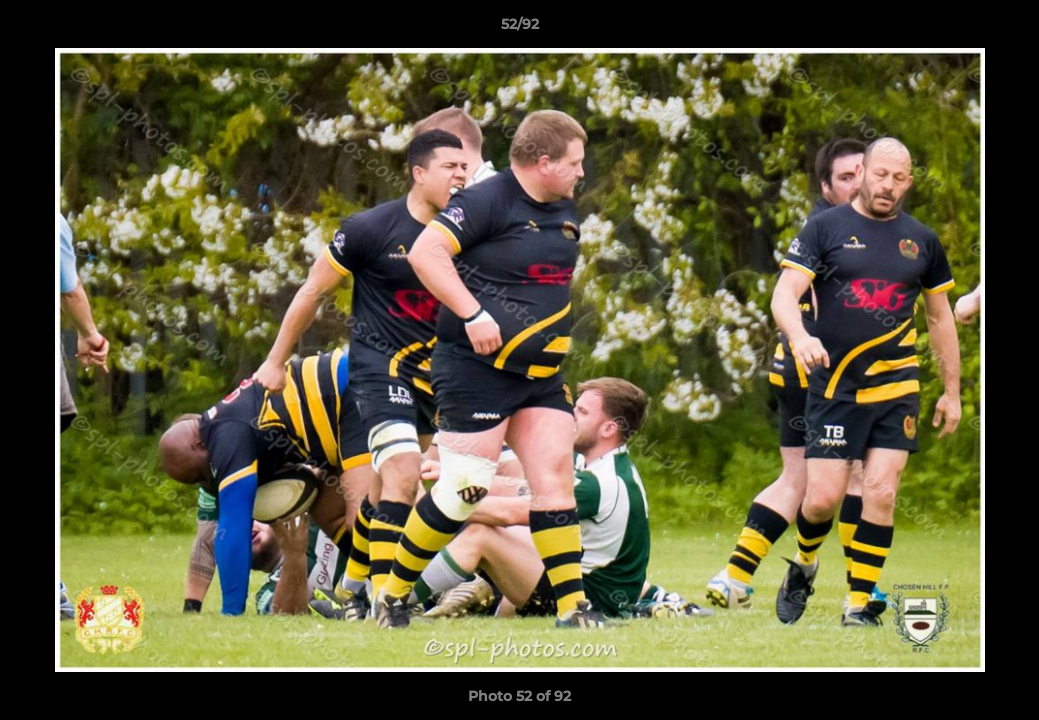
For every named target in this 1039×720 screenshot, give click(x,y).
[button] (1003, 29)
